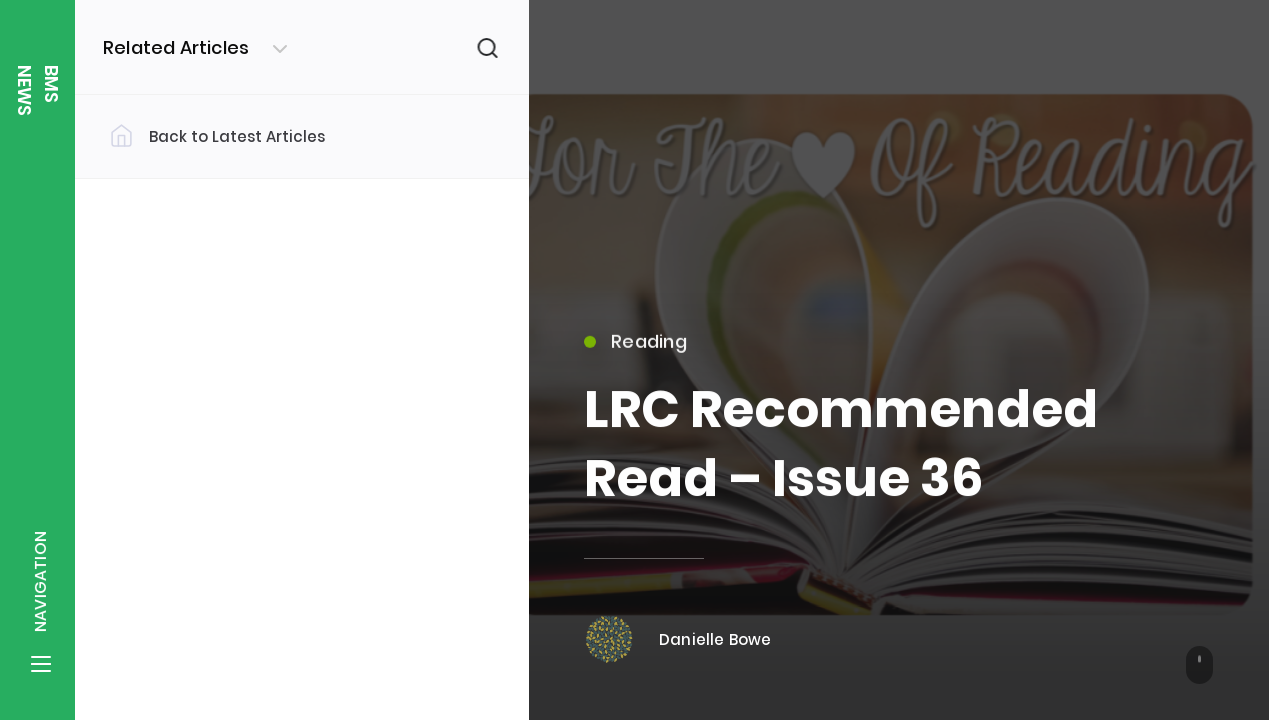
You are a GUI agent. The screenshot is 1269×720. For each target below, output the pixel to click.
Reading (635, 349)
